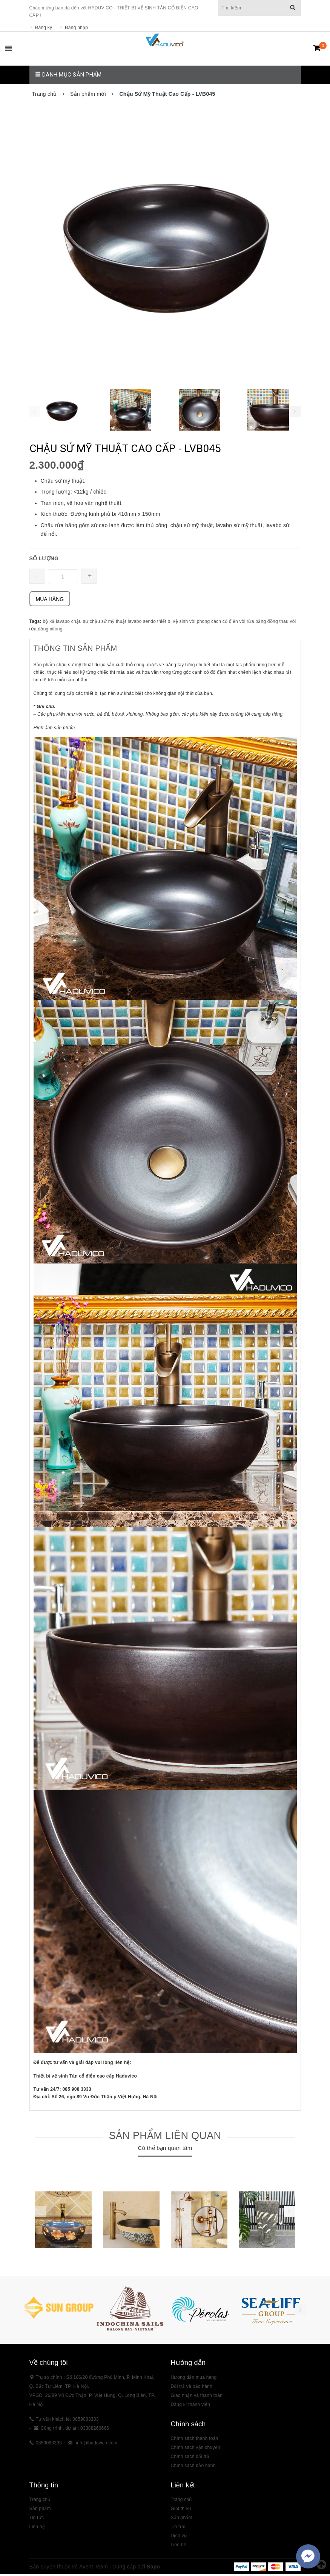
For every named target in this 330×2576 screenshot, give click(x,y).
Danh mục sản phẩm (68, 75)
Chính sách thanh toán (194, 2440)
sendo (149, 623)
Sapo (153, 2568)
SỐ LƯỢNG (44, 561)
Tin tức (178, 2528)
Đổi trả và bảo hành (191, 2387)
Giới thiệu (181, 2510)
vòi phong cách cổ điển (213, 623)
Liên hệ (178, 2546)
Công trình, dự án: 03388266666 (75, 2429)
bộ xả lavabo (56, 623)
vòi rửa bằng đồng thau (264, 623)
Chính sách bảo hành (193, 2467)
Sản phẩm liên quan (165, 2137)
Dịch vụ (179, 2537)
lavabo (135, 623)
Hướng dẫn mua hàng (194, 2378)
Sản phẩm (40, 2510)
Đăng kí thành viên (190, 2406)
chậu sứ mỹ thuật (108, 623)
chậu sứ (79, 623)
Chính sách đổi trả (190, 2458)
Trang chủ (181, 2501)
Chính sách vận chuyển (195, 2449)
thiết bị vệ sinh (172, 623)
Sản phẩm (181, 2519)
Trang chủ (40, 2501)
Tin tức (36, 2519)
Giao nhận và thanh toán (197, 2397)
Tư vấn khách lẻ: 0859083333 (67, 2420)
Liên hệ (37, 2528)
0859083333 (49, 2444)
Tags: (36, 623)
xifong (56, 631)
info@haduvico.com (96, 2444)
